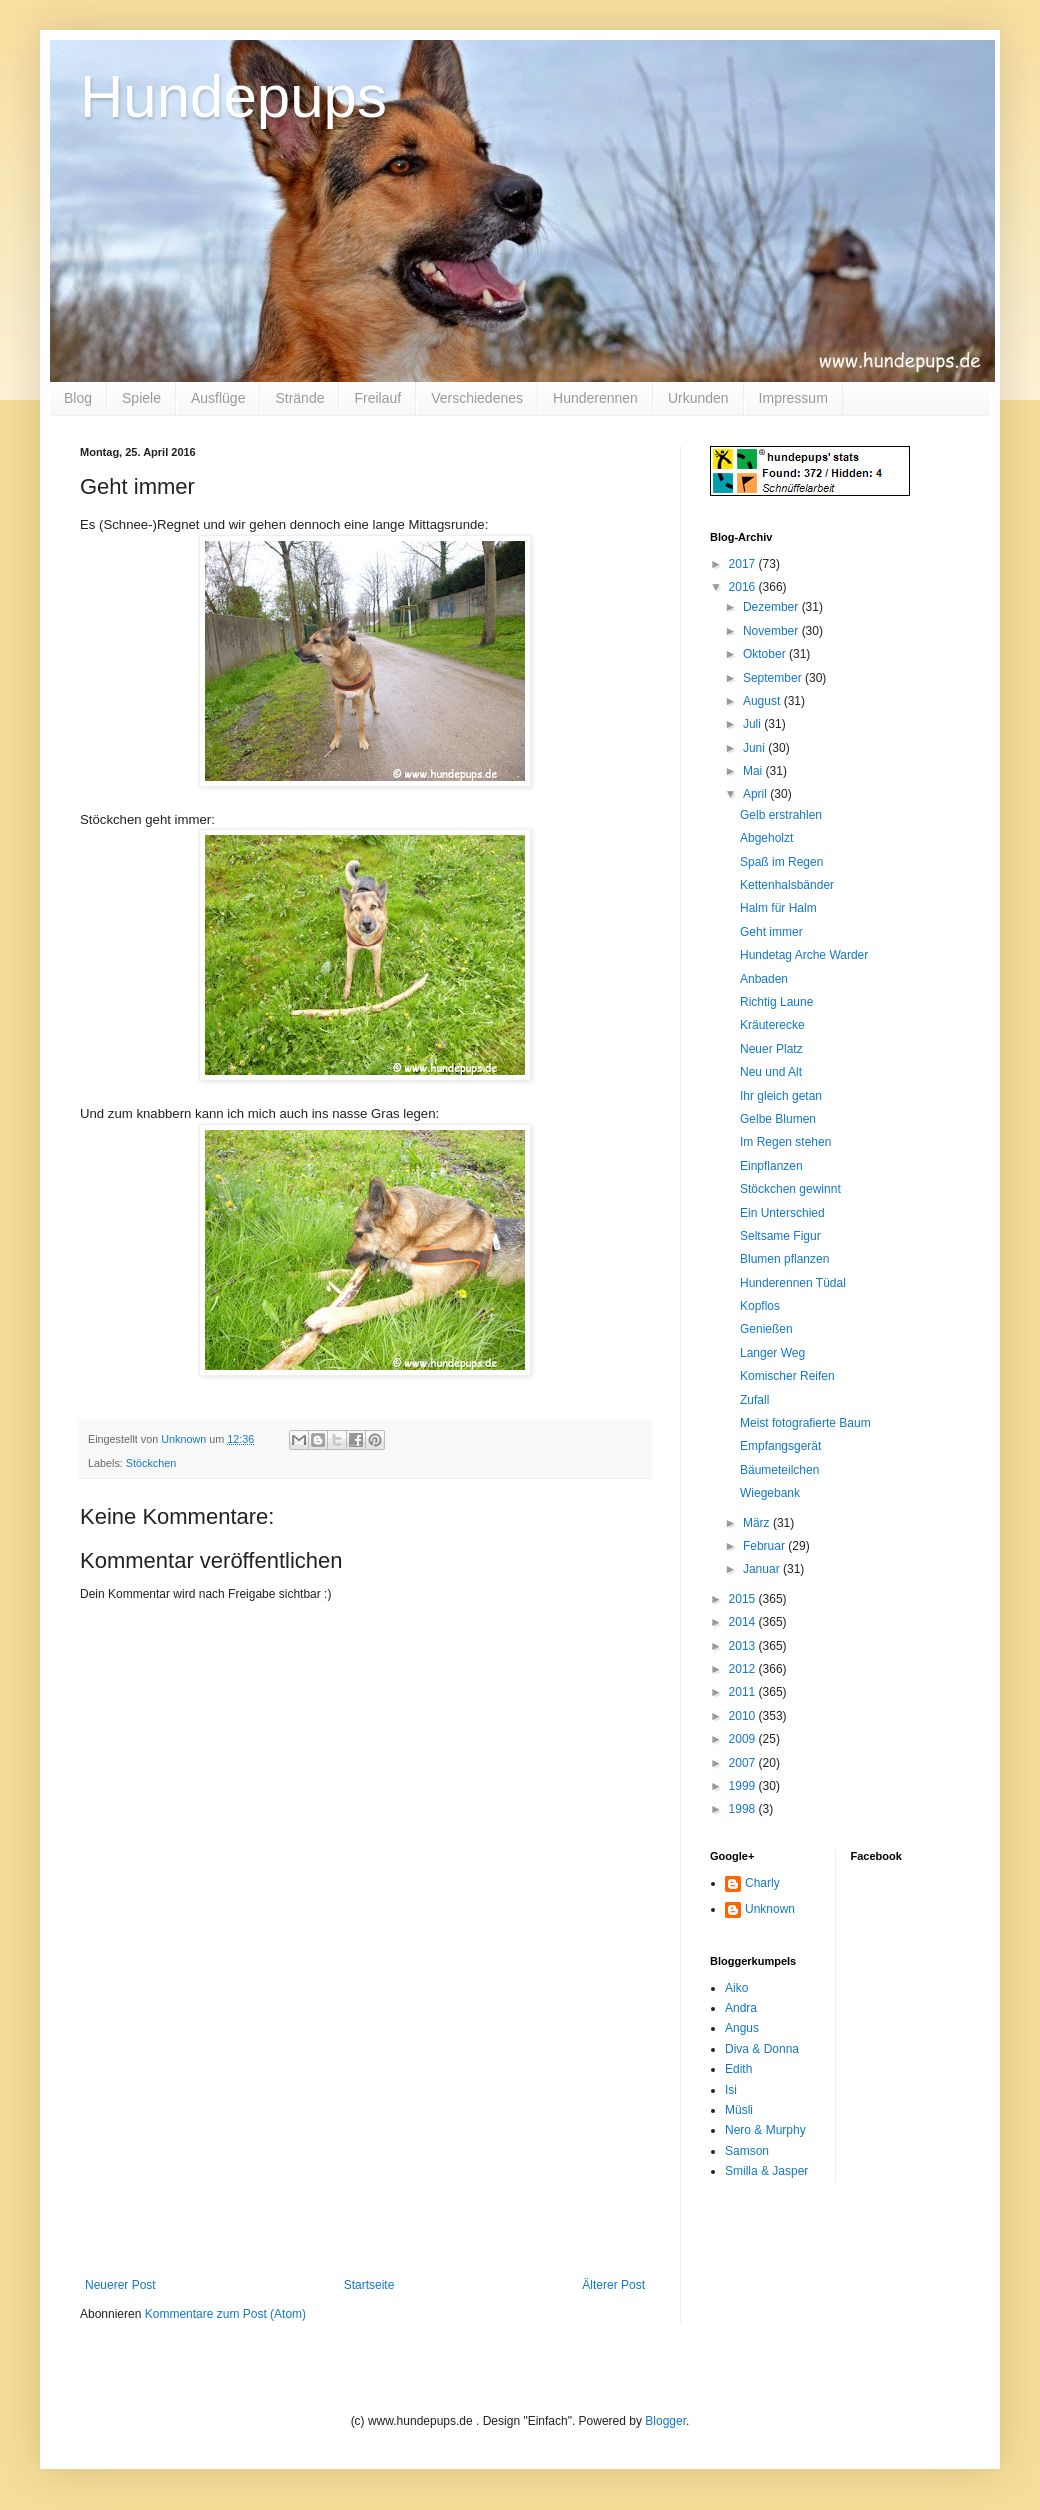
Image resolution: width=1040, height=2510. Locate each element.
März (758, 1523)
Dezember (772, 607)
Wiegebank (770, 1493)
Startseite (369, 2285)
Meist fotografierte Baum (805, 1423)
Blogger (665, 2421)
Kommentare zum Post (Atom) (225, 2314)
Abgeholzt (766, 838)
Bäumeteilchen (779, 1470)
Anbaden (764, 979)
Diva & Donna (762, 2049)
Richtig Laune (776, 1002)
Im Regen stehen (785, 1142)
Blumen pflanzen (784, 1259)
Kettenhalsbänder (787, 885)
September (774, 678)
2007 (744, 1763)
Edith (738, 2069)
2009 (744, 1739)
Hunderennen (595, 398)
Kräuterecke (772, 1025)
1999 (744, 1786)
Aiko (736, 1988)
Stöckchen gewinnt (790, 1189)
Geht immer (771, 932)
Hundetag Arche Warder (804, 955)
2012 (744, 1669)
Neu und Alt (771, 1072)
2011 (744, 1692)
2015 (744, 1599)
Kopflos (760, 1306)
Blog (78, 398)
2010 (744, 1716)
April (756, 794)
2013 (744, 1646)
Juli (753, 724)
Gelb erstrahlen (781, 815)
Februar (765, 1546)
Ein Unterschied (782, 1213)
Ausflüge (218, 398)
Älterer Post (613, 2285)
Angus (742, 2028)
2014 (744, 1622)
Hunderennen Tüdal (793, 1283)
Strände (299, 398)
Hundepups (233, 96)
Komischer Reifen (787, 1376)
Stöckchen (151, 1463)
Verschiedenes (477, 398)
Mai (754, 771)
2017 (744, 564)
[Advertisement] (365, 2153)
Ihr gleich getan (781, 1096)
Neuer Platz (771, 1049)
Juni (755, 748)
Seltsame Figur (780, 1236)
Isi (731, 2090)
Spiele (141, 398)
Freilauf (377, 398)
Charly (762, 1883)
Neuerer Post (120, 2285)
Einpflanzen (771, 1166)
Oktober (766, 654)
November (772, 631)
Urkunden (698, 398)
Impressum (793, 398)
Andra (741, 2008)
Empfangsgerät (780, 1446)
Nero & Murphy (765, 2130)
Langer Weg (772, 1353)
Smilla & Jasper (766, 2171)
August (763, 701)
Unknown (770, 1909)
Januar (763, 1569)
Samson (747, 2151)
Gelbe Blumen (778, 1119)
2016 (744, 587)
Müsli (739, 2110)
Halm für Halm (778, 908)
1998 (744, 1809)
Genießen (766, 1329)
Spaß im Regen (781, 862)
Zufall (754, 1400)
